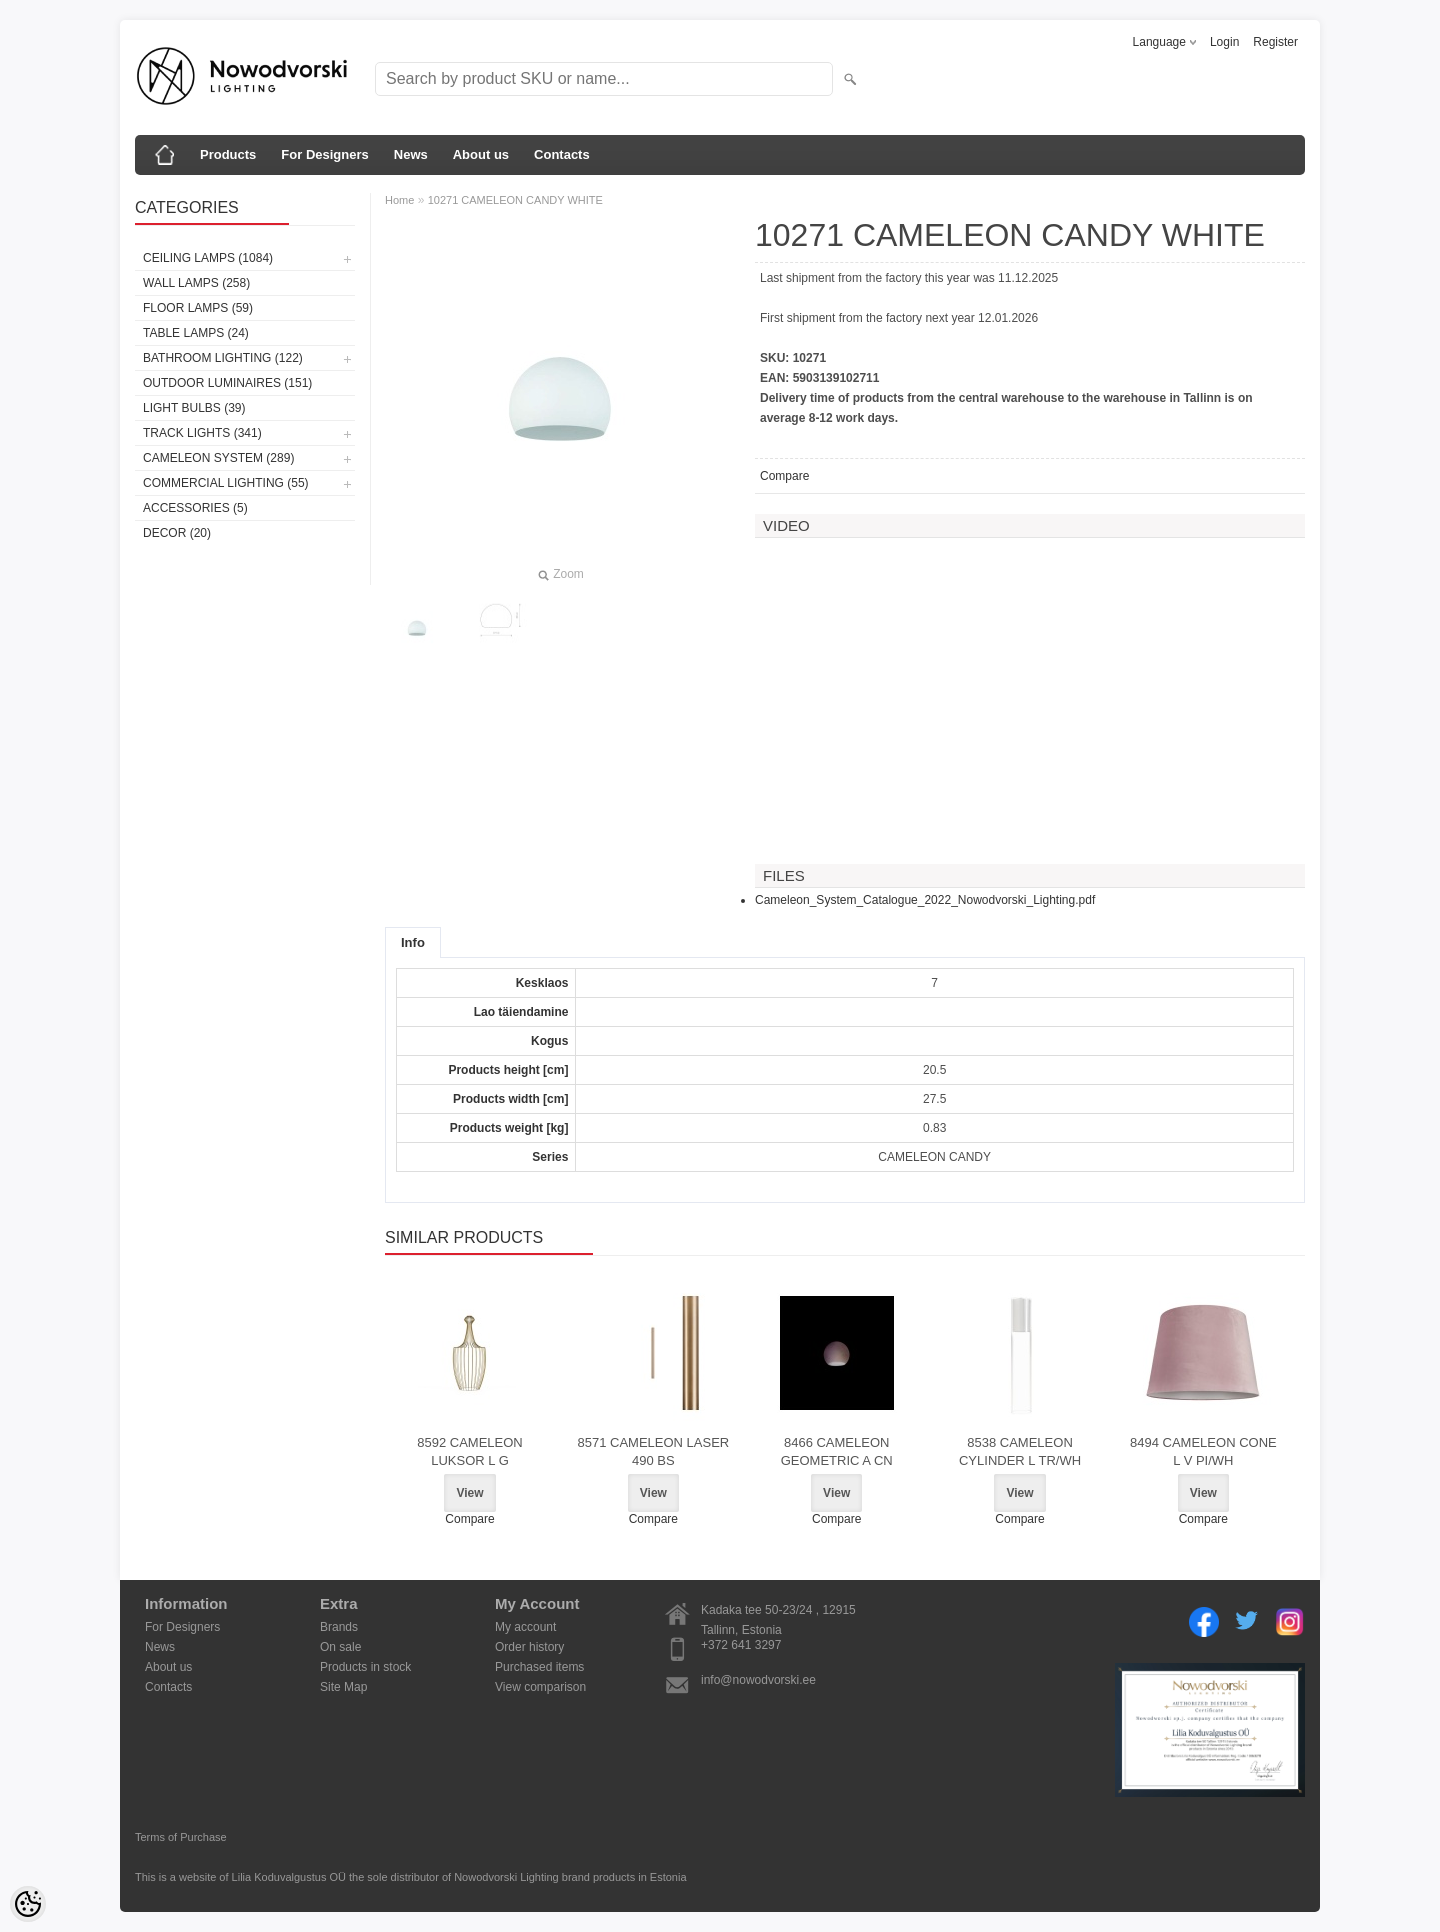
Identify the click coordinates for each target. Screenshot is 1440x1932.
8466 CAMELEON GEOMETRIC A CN (837, 1451)
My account (525, 1627)
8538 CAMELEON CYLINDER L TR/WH (1020, 1451)
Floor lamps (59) (198, 308)
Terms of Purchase (181, 1837)
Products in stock (365, 1667)
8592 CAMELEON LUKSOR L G (470, 1451)
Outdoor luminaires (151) (227, 383)
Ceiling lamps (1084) (208, 258)
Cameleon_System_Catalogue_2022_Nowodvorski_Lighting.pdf (925, 900)
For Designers (324, 154)
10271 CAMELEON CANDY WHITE (515, 200)
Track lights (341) (202, 433)
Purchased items (539, 1667)
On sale (340, 1647)
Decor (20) (177, 533)
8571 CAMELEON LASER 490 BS (653, 1451)
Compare (784, 476)
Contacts (562, 154)
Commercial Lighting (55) (226, 483)
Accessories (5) (195, 508)
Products (228, 154)
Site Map (343, 1687)
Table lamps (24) (196, 333)
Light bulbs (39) (194, 408)
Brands (339, 1627)
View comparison (540, 1687)
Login (1224, 42)
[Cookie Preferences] (28, 1904)
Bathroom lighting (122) (223, 358)
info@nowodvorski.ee (758, 1680)
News (411, 154)
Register (1275, 42)
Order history (529, 1647)
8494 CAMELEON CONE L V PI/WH (1203, 1451)
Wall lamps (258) (196, 283)
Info (413, 942)
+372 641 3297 (741, 1645)
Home (399, 200)
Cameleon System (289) (218, 458)
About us (481, 154)
